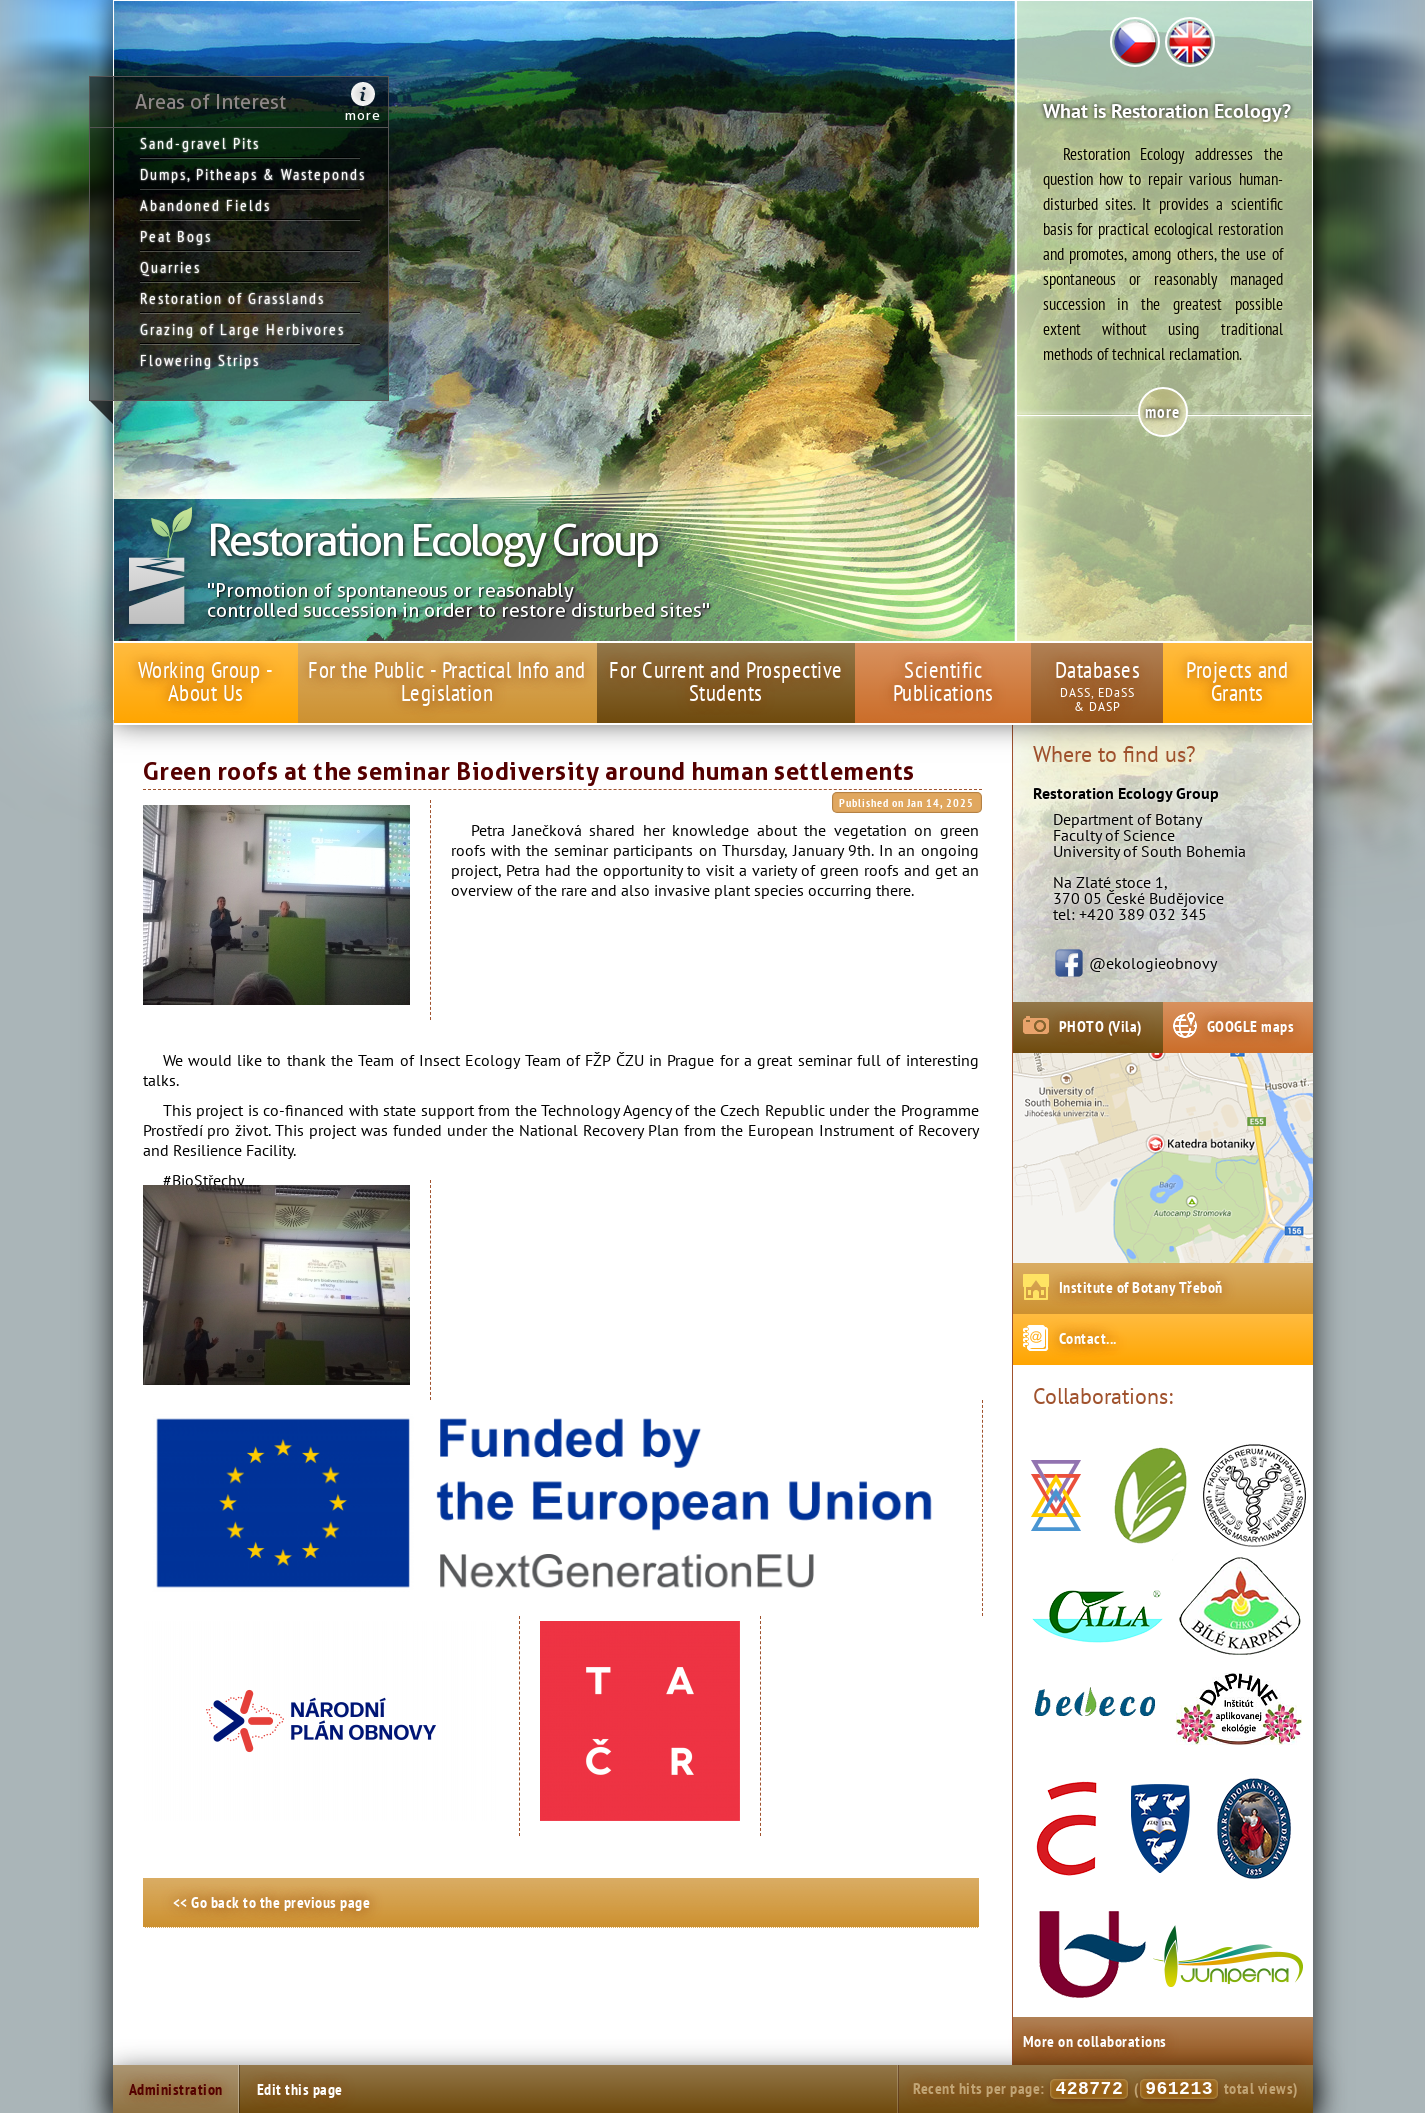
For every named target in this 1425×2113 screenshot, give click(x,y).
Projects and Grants (1237, 681)
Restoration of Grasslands (232, 298)
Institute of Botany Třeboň (1141, 1287)
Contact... (1088, 1338)
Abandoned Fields (205, 205)
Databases (1098, 669)
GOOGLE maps (1251, 1026)
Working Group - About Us (206, 681)
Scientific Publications (943, 681)
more (363, 115)
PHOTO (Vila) (1100, 1026)
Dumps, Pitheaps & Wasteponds (250, 174)
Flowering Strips (200, 360)
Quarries (170, 267)
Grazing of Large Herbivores (242, 329)
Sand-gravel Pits (200, 143)
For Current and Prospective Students (726, 681)
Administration (176, 2089)
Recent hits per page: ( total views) (1105, 2089)
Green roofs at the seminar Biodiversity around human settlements (529, 772)
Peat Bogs (176, 236)
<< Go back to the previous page (272, 1902)
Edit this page (300, 2089)
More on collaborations (1095, 2041)
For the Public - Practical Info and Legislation (447, 681)
